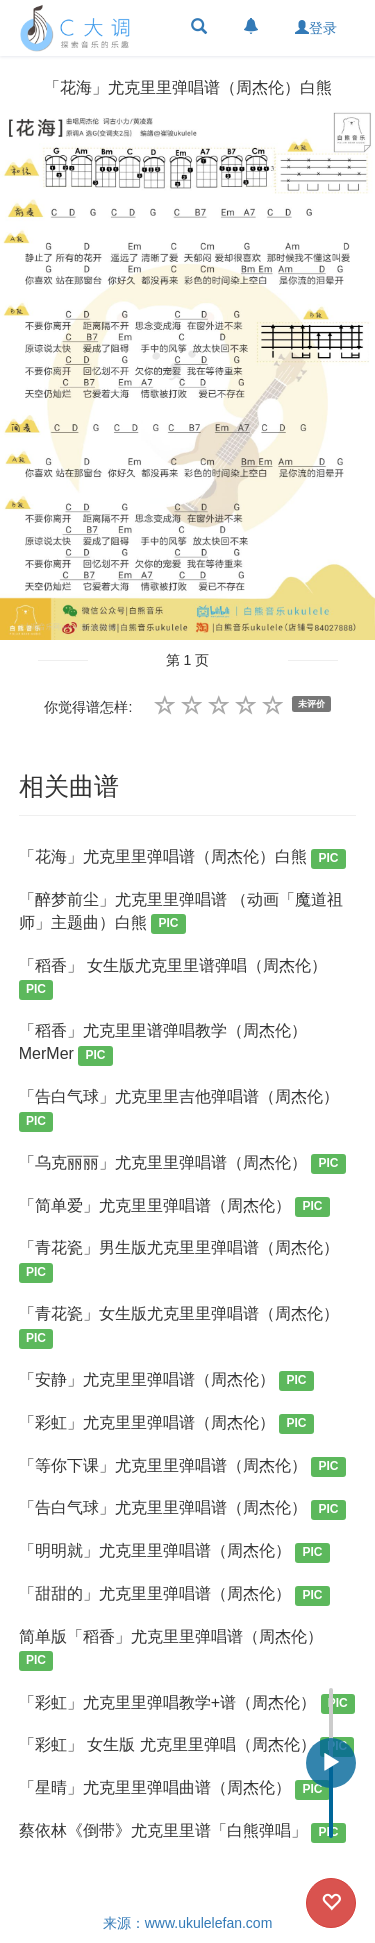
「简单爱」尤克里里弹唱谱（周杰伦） (174, 1207)
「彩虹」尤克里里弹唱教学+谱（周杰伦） (187, 1704)
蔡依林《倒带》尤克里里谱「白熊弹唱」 (182, 1832)
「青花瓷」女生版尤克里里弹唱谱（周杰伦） (179, 1326)
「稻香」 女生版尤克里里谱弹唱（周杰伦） (173, 978)
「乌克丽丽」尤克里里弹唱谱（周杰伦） (182, 1164)
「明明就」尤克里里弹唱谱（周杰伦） (174, 1552)
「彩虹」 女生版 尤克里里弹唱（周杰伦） (187, 1746)
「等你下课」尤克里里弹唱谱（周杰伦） (182, 1467)
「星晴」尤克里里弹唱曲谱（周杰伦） (174, 1789)
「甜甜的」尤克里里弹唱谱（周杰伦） (174, 1595)
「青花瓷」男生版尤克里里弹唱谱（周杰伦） (179, 1260)
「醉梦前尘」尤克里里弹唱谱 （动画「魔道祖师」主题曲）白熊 (181, 912)
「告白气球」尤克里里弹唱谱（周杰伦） (182, 1509)
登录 (316, 28)
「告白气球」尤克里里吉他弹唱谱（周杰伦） (179, 1109)
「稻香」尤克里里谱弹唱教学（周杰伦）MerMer (163, 1043)
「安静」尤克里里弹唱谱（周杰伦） (166, 1381)
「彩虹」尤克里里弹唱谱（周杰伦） (166, 1424)
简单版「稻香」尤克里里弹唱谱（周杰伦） (171, 1649)
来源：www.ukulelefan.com (188, 1923)
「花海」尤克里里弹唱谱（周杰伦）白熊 (182, 858)
